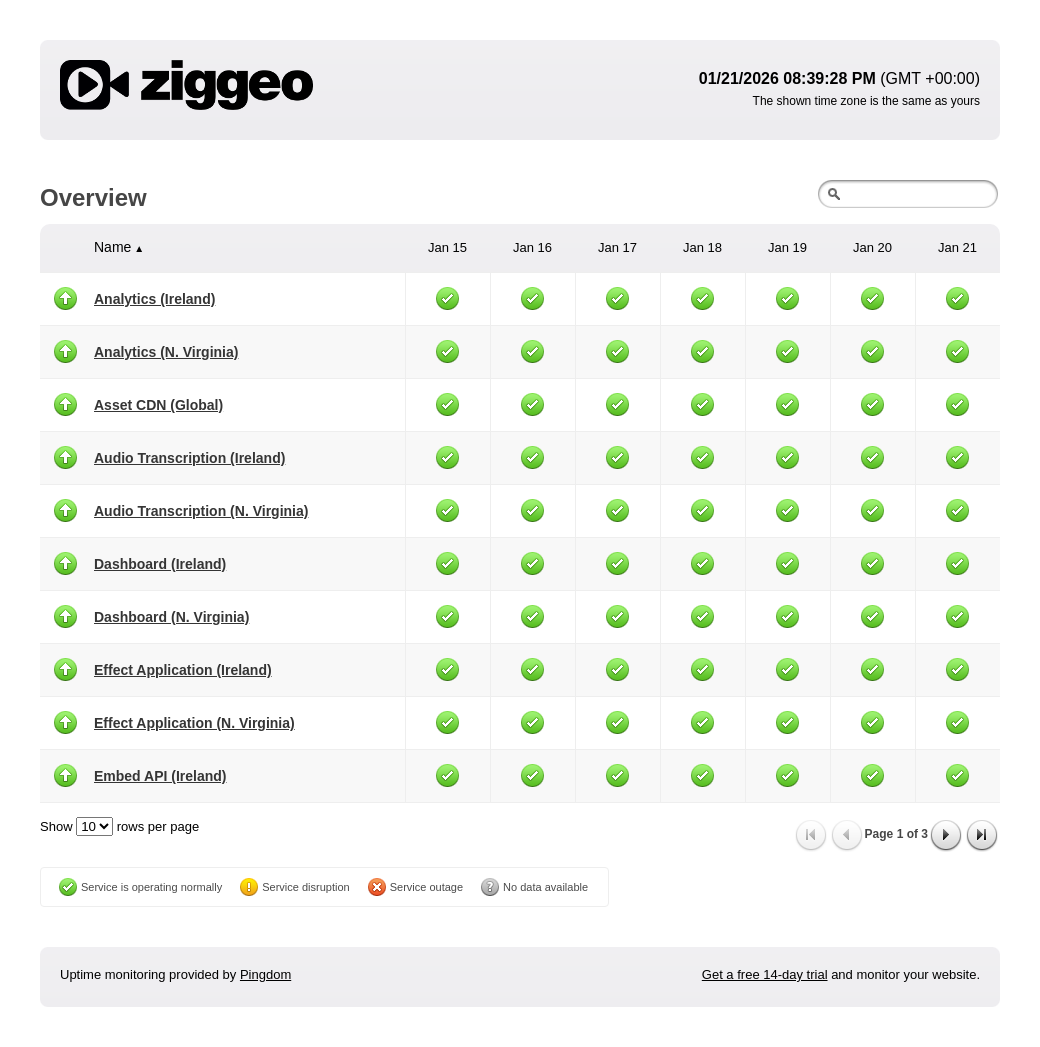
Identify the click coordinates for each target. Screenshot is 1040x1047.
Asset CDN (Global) (158, 405)
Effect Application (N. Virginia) (194, 723)
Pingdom (265, 974)
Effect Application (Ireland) (183, 670)
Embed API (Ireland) (160, 776)
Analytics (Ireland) (154, 299)
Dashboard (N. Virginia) (171, 617)
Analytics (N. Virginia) (166, 352)
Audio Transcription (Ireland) (189, 458)
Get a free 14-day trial (765, 974)
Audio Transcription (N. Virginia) (201, 511)
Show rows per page (119, 826)
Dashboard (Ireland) (160, 564)
